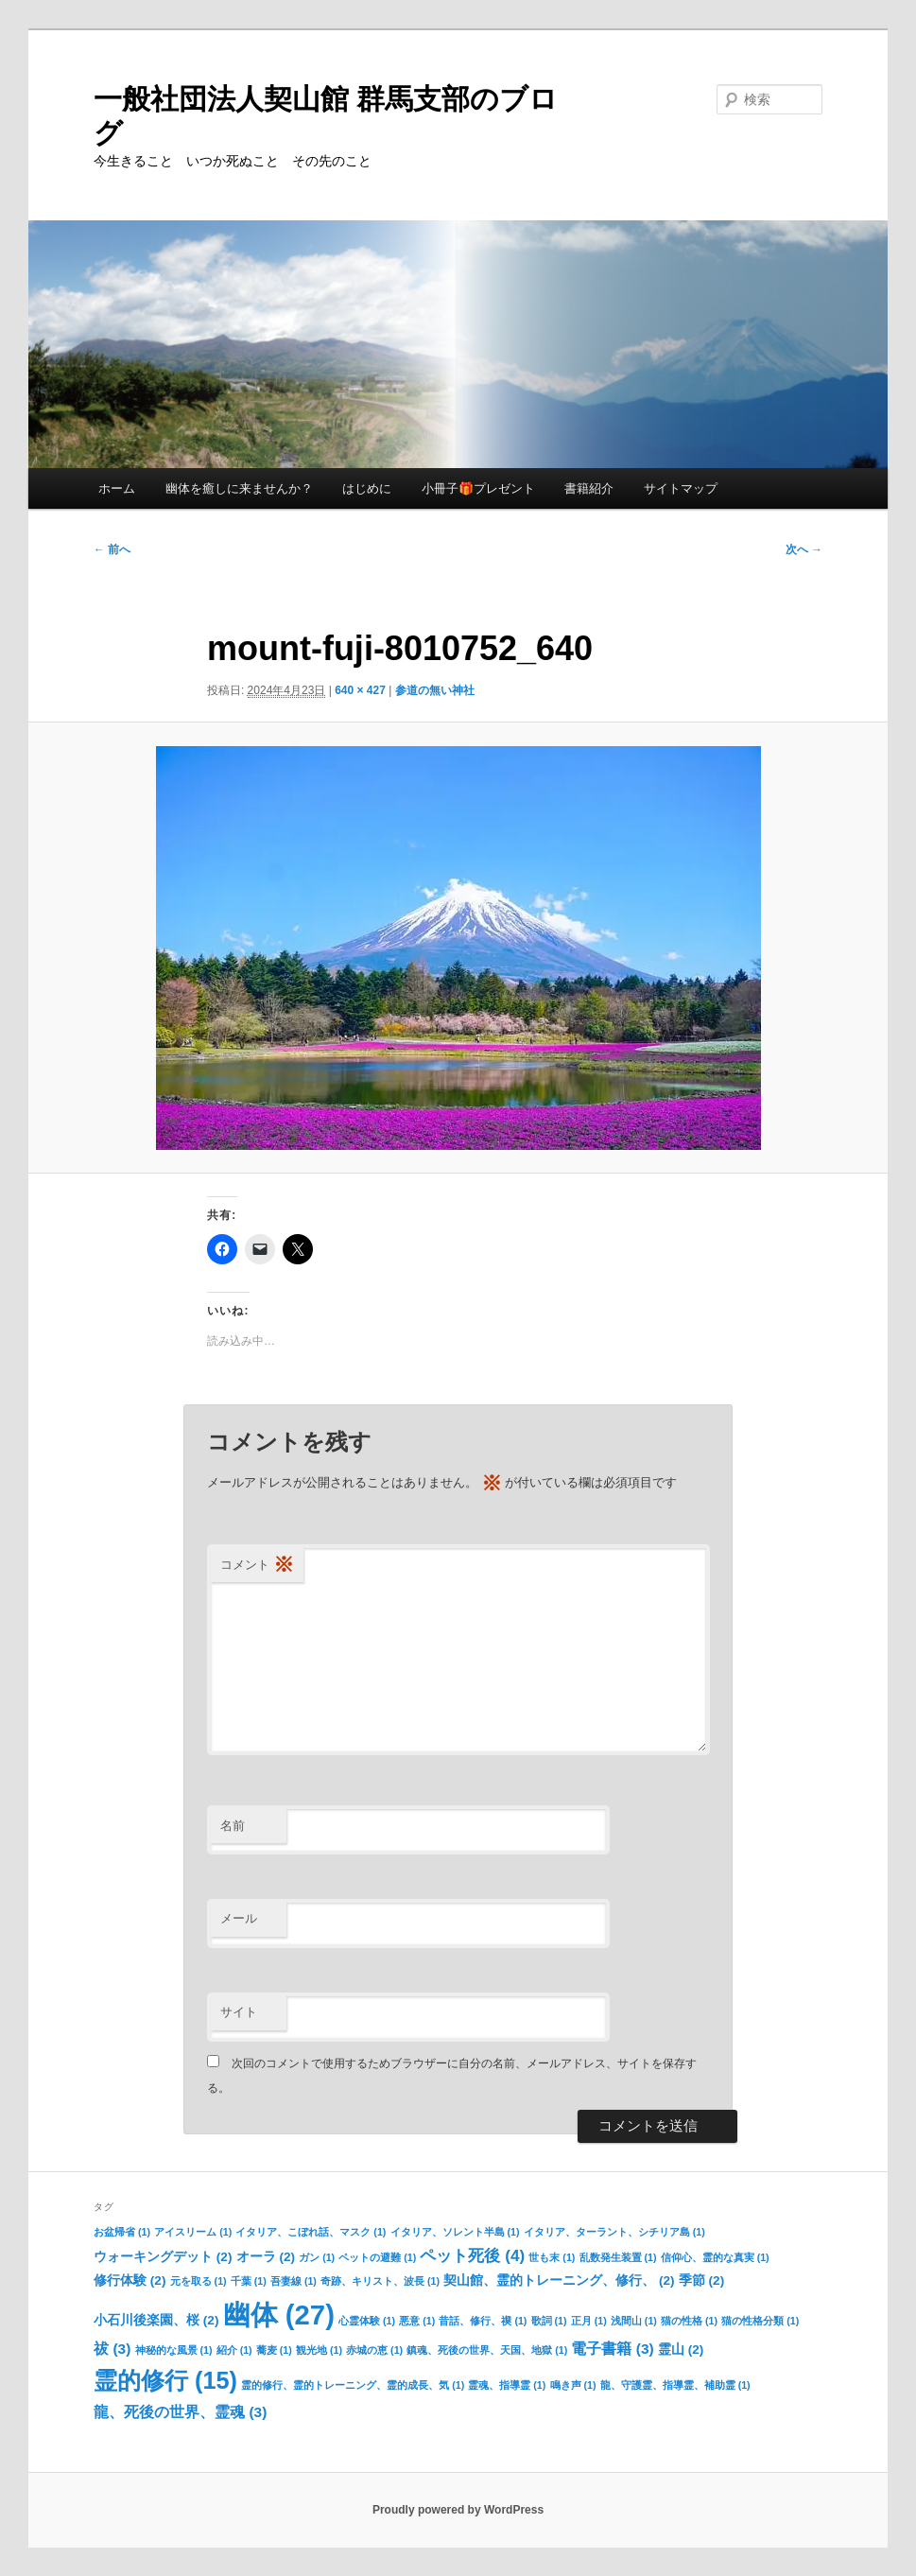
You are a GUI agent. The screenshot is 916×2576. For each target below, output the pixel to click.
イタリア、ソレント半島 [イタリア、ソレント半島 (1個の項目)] (455, 2231)
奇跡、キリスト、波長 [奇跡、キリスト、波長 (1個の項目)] (380, 2281)
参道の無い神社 (435, 690)
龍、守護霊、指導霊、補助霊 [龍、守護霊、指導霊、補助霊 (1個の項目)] (675, 2385)
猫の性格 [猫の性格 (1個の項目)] (689, 2320)
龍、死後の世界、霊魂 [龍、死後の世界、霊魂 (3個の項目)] (180, 2412)
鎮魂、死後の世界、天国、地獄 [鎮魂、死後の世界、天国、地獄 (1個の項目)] (486, 2350)
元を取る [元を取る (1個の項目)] (198, 2281)
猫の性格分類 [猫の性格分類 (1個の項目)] (760, 2320)
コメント (257, 1565)
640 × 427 (360, 690)
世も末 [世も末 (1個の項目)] (551, 2257)
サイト (238, 2012)
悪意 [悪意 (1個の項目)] (417, 2320)
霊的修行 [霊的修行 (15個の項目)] (165, 2380)
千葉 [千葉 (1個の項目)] (249, 2281)
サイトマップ (680, 488)
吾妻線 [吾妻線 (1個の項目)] (293, 2281)
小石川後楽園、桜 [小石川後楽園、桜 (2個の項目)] (156, 2320)
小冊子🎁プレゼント (478, 488)
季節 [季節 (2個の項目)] (701, 2280)
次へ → (804, 549)
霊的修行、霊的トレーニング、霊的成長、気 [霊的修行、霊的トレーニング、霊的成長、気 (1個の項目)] (352, 2385)
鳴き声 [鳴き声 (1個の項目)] (573, 2385)
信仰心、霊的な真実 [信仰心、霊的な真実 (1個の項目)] (715, 2257)
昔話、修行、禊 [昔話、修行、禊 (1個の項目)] (483, 2320)
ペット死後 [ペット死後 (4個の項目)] (472, 2255)
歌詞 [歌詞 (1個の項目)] (549, 2320)
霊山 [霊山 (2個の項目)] (680, 2349)
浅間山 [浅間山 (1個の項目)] (634, 2320)
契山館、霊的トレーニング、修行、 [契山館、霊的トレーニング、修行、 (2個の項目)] (558, 2280)
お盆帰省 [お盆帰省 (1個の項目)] (122, 2231)
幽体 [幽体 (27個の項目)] (279, 2314)
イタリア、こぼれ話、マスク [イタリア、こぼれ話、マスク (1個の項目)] (310, 2231)
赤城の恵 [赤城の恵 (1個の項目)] (374, 2350)
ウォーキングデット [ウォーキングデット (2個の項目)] (163, 2257)
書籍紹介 (589, 488)
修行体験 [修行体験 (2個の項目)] (129, 2280)
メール (238, 1918)
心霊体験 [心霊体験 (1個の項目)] (366, 2320)
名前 (232, 1826)
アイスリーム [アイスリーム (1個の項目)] (193, 2231)
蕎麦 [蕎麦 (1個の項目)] (274, 2350)
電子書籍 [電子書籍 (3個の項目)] (612, 2349)
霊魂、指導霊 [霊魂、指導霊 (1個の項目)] (506, 2385)
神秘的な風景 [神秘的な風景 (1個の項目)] (174, 2350)
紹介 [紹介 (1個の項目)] (234, 2350)
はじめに (366, 488)
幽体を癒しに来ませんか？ (239, 488)
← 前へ (112, 549)
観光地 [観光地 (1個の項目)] (319, 2350)
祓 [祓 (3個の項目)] (112, 2349)
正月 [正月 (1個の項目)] (589, 2320)
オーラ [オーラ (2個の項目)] (265, 2257)
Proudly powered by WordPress (458, 2509)
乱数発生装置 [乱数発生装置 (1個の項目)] (618, 2257)
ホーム (116, 488)
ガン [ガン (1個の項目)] (317, 2257)
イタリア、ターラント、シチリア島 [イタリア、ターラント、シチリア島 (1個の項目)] (614, 2231)
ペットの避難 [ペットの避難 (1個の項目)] (377, 2257)
